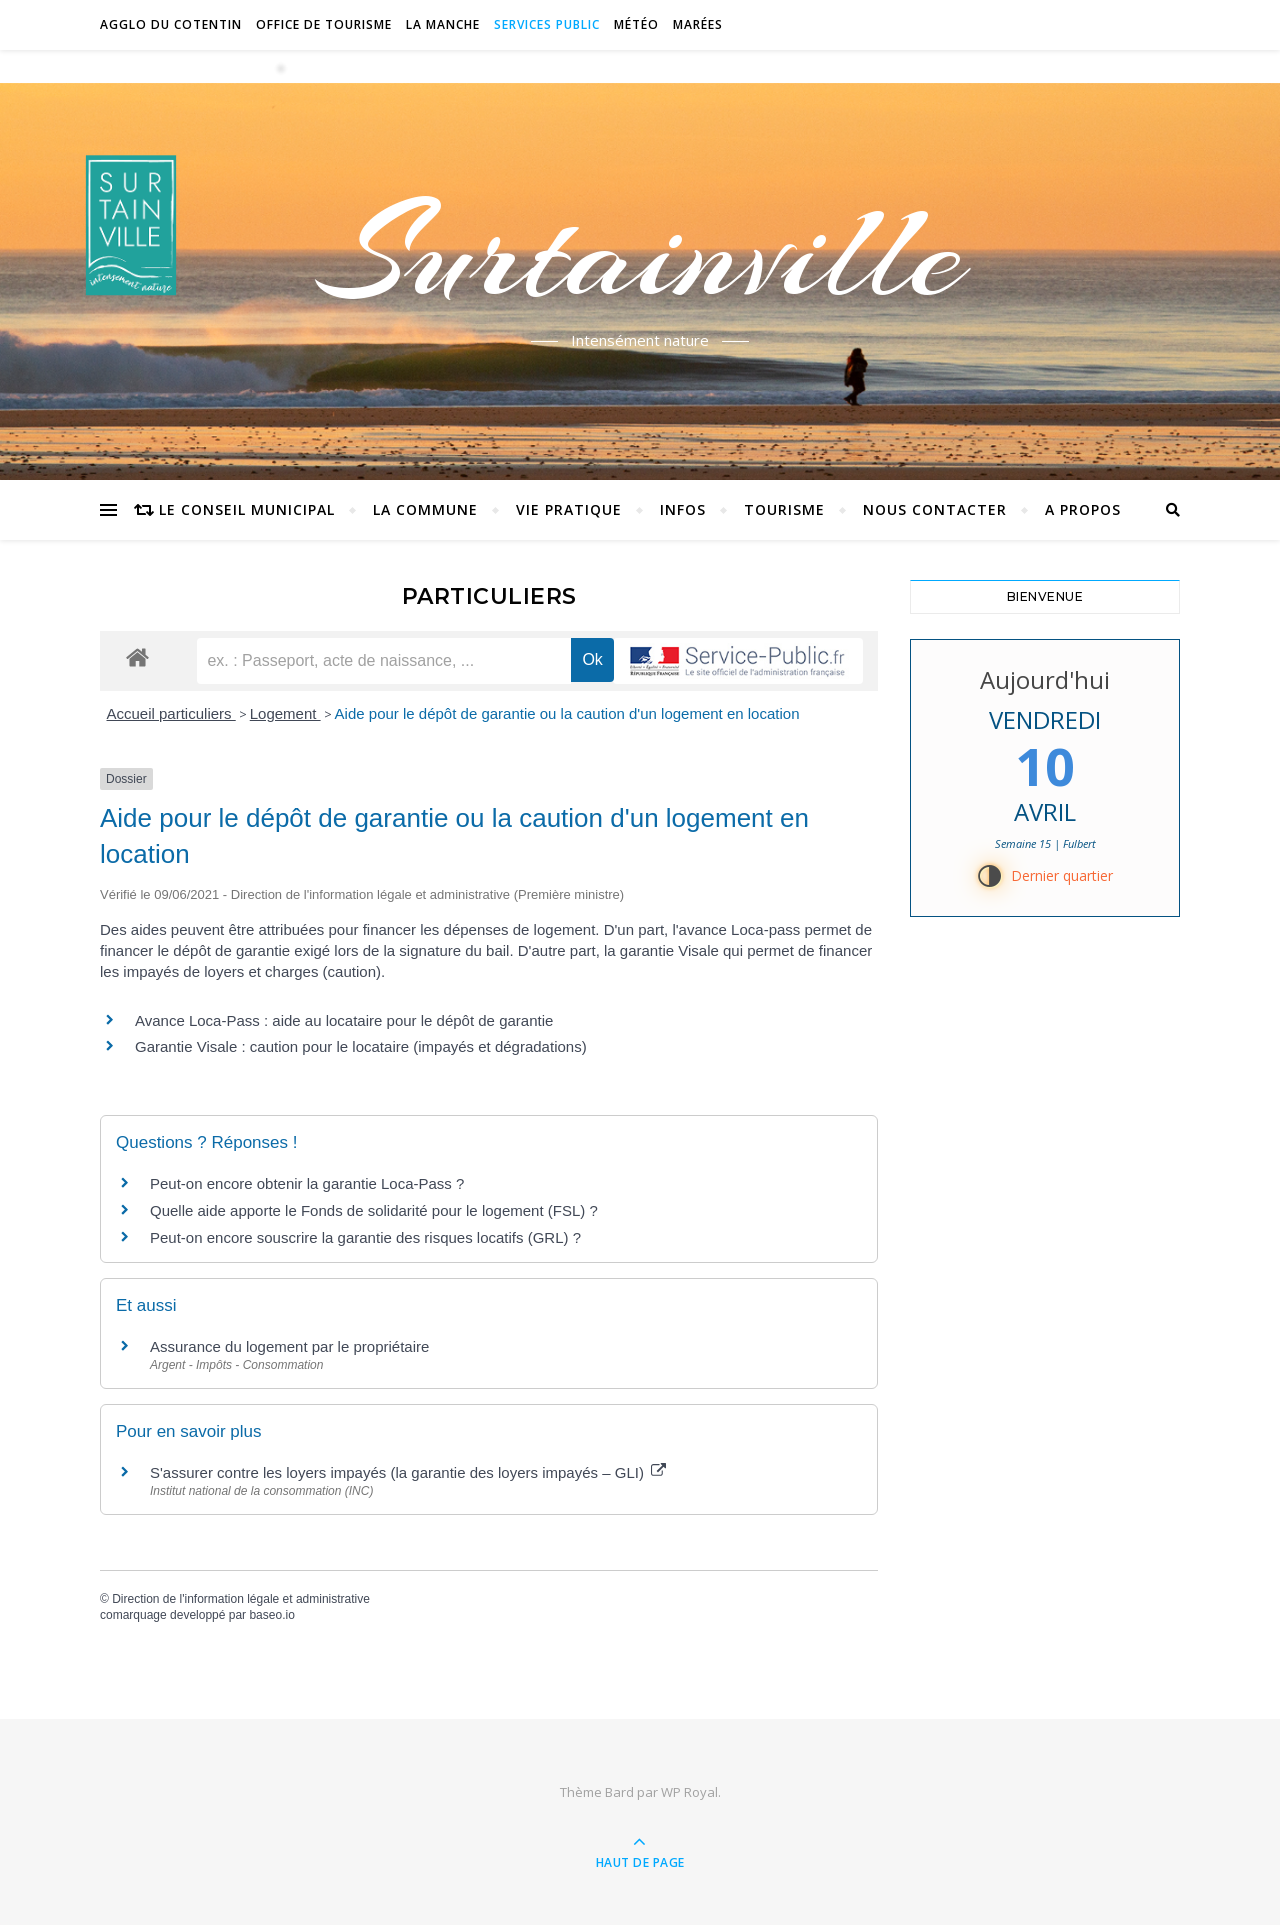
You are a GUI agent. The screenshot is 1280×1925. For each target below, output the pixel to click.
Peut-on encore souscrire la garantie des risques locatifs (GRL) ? (365, 1237)
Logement (285, 713)
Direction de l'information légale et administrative (241, 1599)
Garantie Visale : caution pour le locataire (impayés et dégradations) (361, 1046)
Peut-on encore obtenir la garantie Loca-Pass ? (307, 1183)
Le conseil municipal (247, 509)
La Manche (443, 24)
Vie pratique (569, 509)
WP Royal (689, 1792)
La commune (425, 509)
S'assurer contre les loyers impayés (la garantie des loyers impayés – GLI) (408, 1472)
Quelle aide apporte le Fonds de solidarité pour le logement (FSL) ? (374, 1210)
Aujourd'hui (1045, 679)
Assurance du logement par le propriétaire (289, 1346)
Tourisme (784, 509)
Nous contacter (935, 509)
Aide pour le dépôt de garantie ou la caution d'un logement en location (567, 713)
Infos (683, 509)
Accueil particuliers (171, 713)
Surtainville (640, 253)
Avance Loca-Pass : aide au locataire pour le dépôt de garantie (344, 1020)
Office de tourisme (324, 24)
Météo (636, 24)
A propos (1083, 509)
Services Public (547, 24)
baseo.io (271, 1615)
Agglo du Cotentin (171, 24)
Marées (698, 24)
